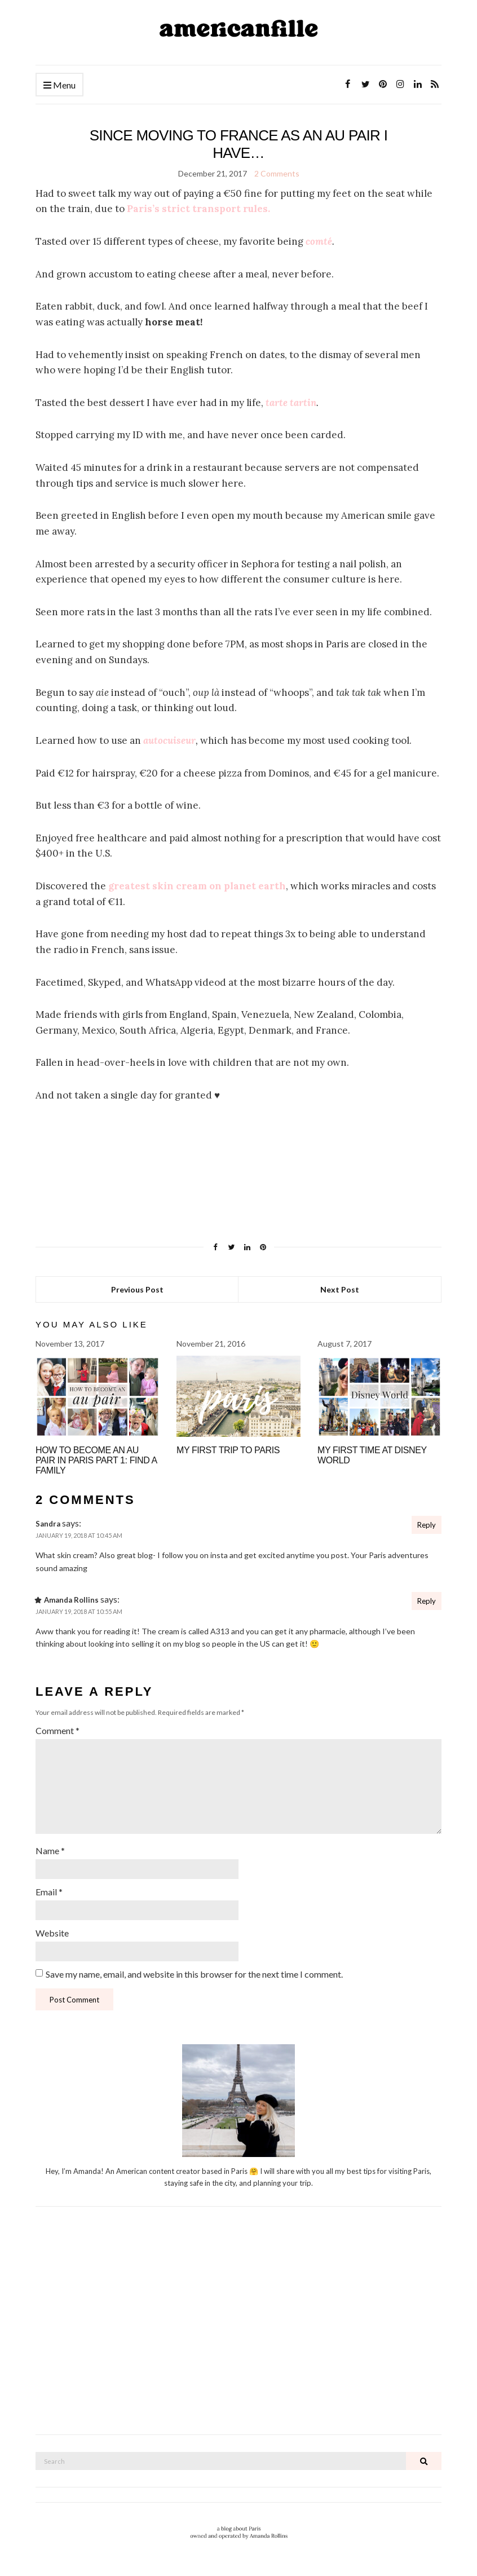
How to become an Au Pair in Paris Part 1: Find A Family (96, 1460)
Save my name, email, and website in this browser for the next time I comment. (194, 1974)
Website (52, 1932)
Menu (59, 85)
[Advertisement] (238, 2327)
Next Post (339, 1289)
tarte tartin (291, 402)
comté (319, 241)
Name (50, 1850)
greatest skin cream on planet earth (197, 886)
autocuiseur (169, 740)
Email (49, 1891)
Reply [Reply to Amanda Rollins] (426, 1600)
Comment (58, 1730)
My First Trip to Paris (228, 1450)
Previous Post (137, 1289)
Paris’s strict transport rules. (198, 208)
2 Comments (276, 173)
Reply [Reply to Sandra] (426, 1524)
